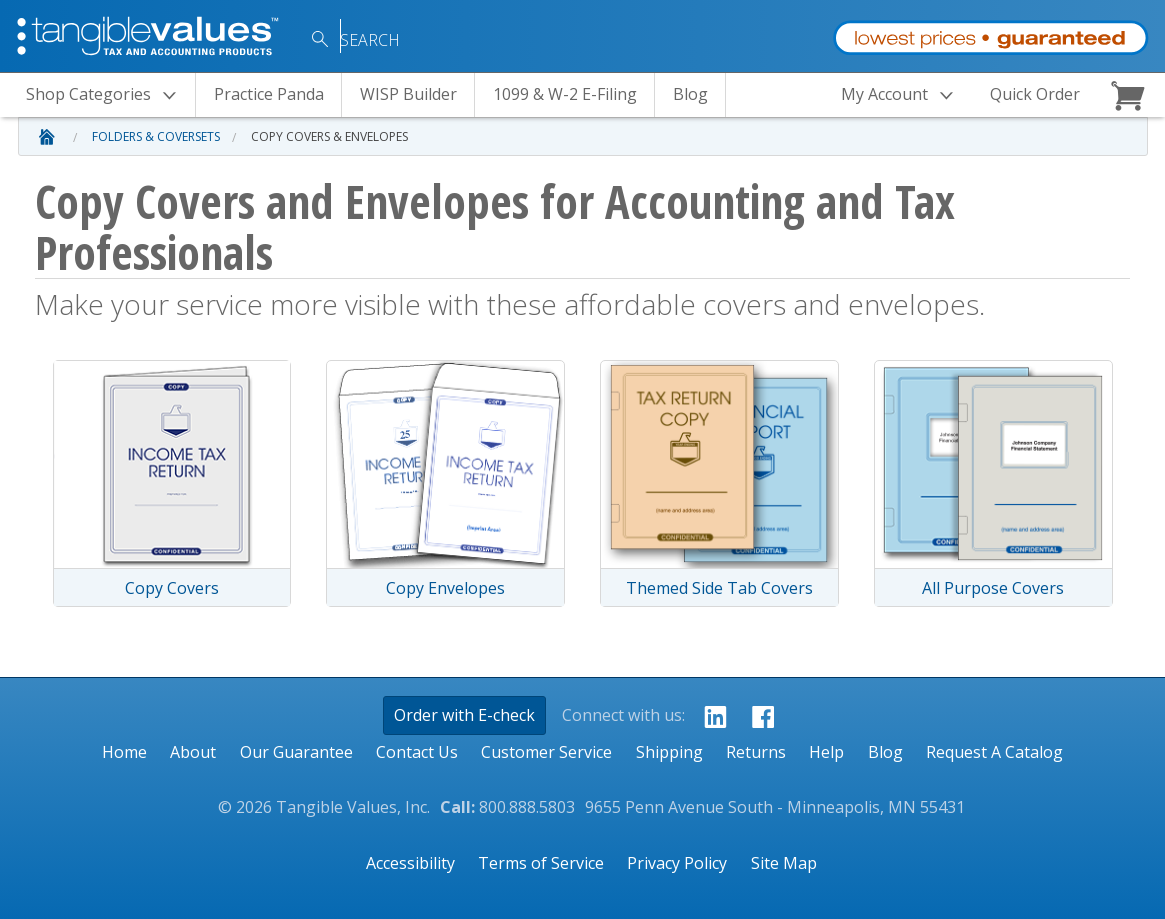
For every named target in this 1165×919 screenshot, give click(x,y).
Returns (756, 752)
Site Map (784, 863)
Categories (107, 95)
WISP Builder (408, 94)
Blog (690, 94)
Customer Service (546, 752)
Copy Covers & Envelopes (329, 136)
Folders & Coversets (156, 136)
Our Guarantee (296, 752)
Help (826, 752)
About (193, 752)
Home (124, 752)
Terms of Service (541, 863)
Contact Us (417, 752)
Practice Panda (269, 94)
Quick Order (1035, 94)
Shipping (669, 752)
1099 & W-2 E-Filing (565, 94)
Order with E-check (464, 715)
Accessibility (410, 863)
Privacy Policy (677, 863)
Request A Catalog (994, 752)
